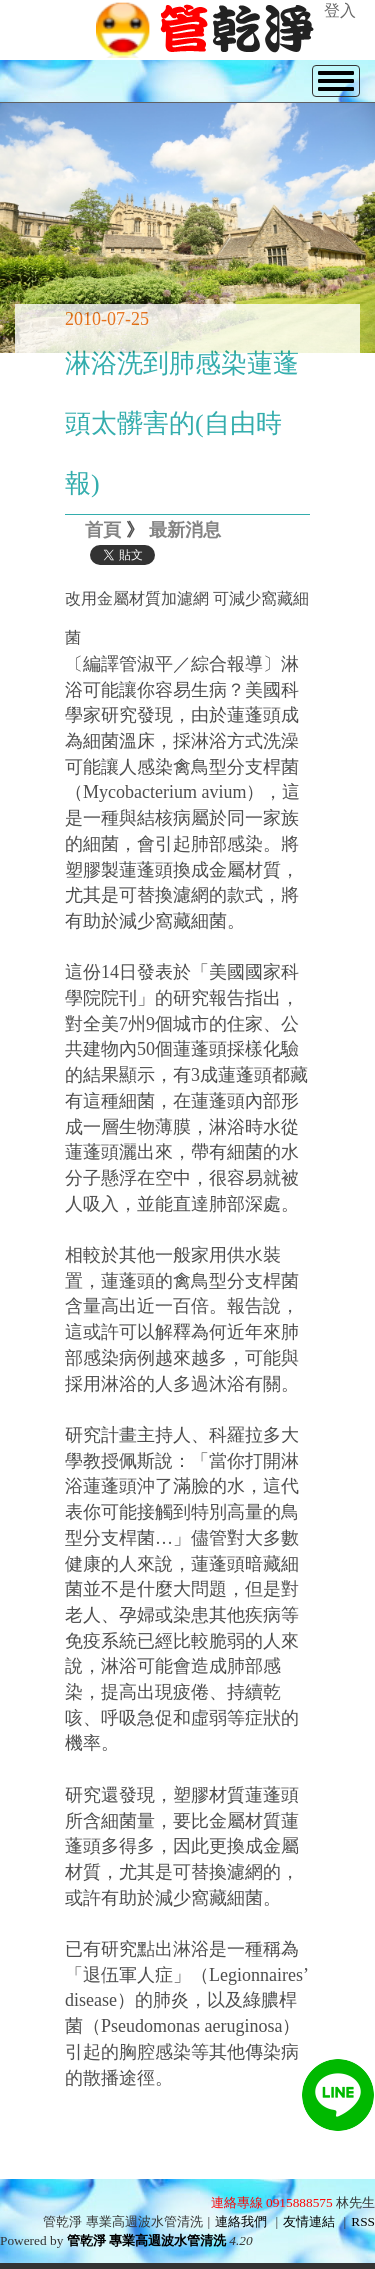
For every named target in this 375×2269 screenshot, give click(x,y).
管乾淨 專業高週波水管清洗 (146, 2240)
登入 (340, 10)
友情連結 (309, 2221)
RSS (363, 2221)
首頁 (103, 530)
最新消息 (185, 530)
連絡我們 (241, 2221)
